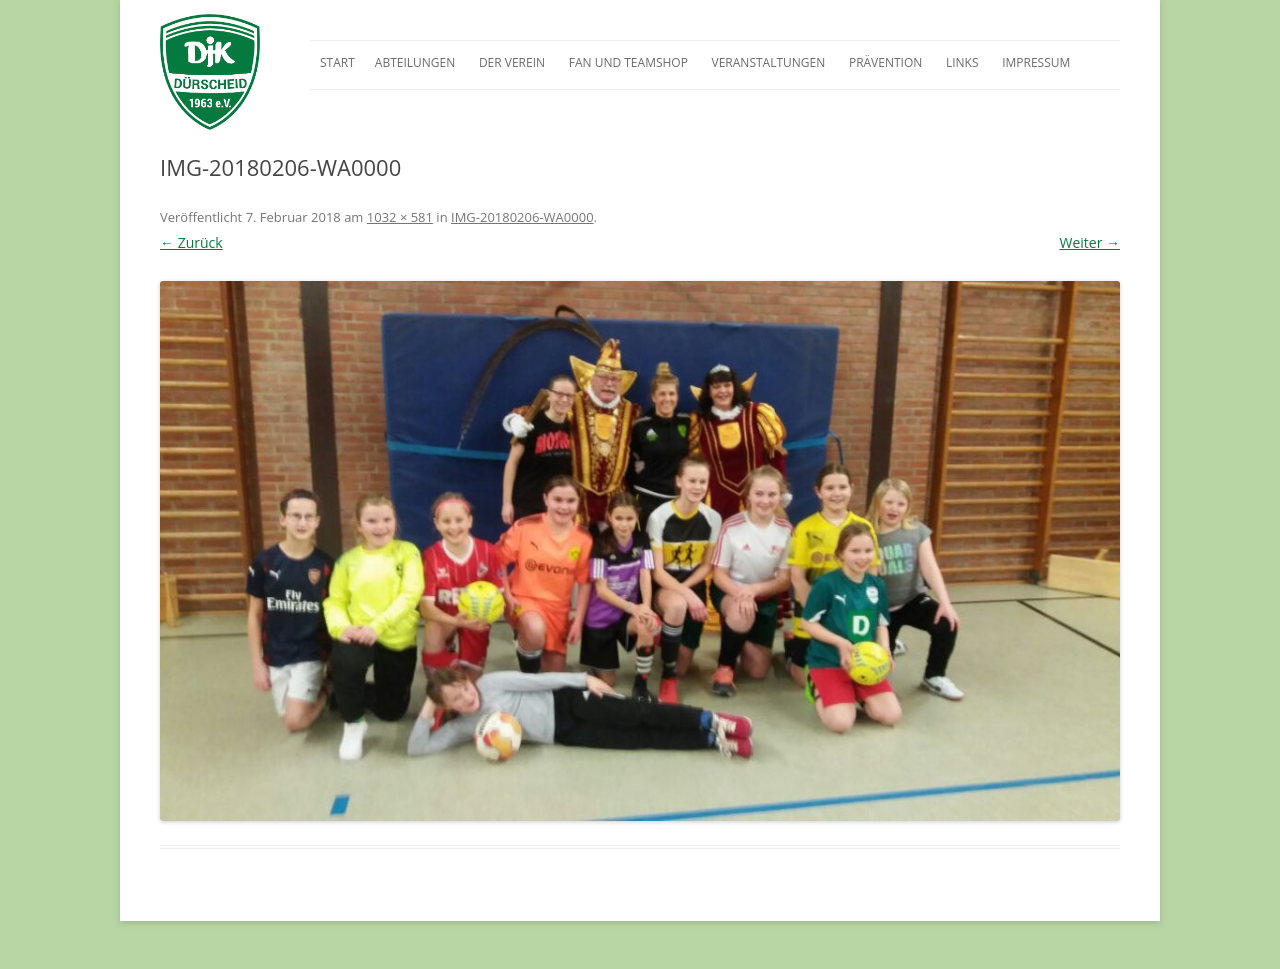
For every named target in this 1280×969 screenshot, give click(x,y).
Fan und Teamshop (628, 62)
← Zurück (191, 242)
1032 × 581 (400, 217)
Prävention (885, 62)
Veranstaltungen (769, 62)
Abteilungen (415, 62)
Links (962, 62)
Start (337, 62)
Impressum (1036, 62)
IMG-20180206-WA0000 (522, 217)
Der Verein (512, 62)
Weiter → (1089, 242)
